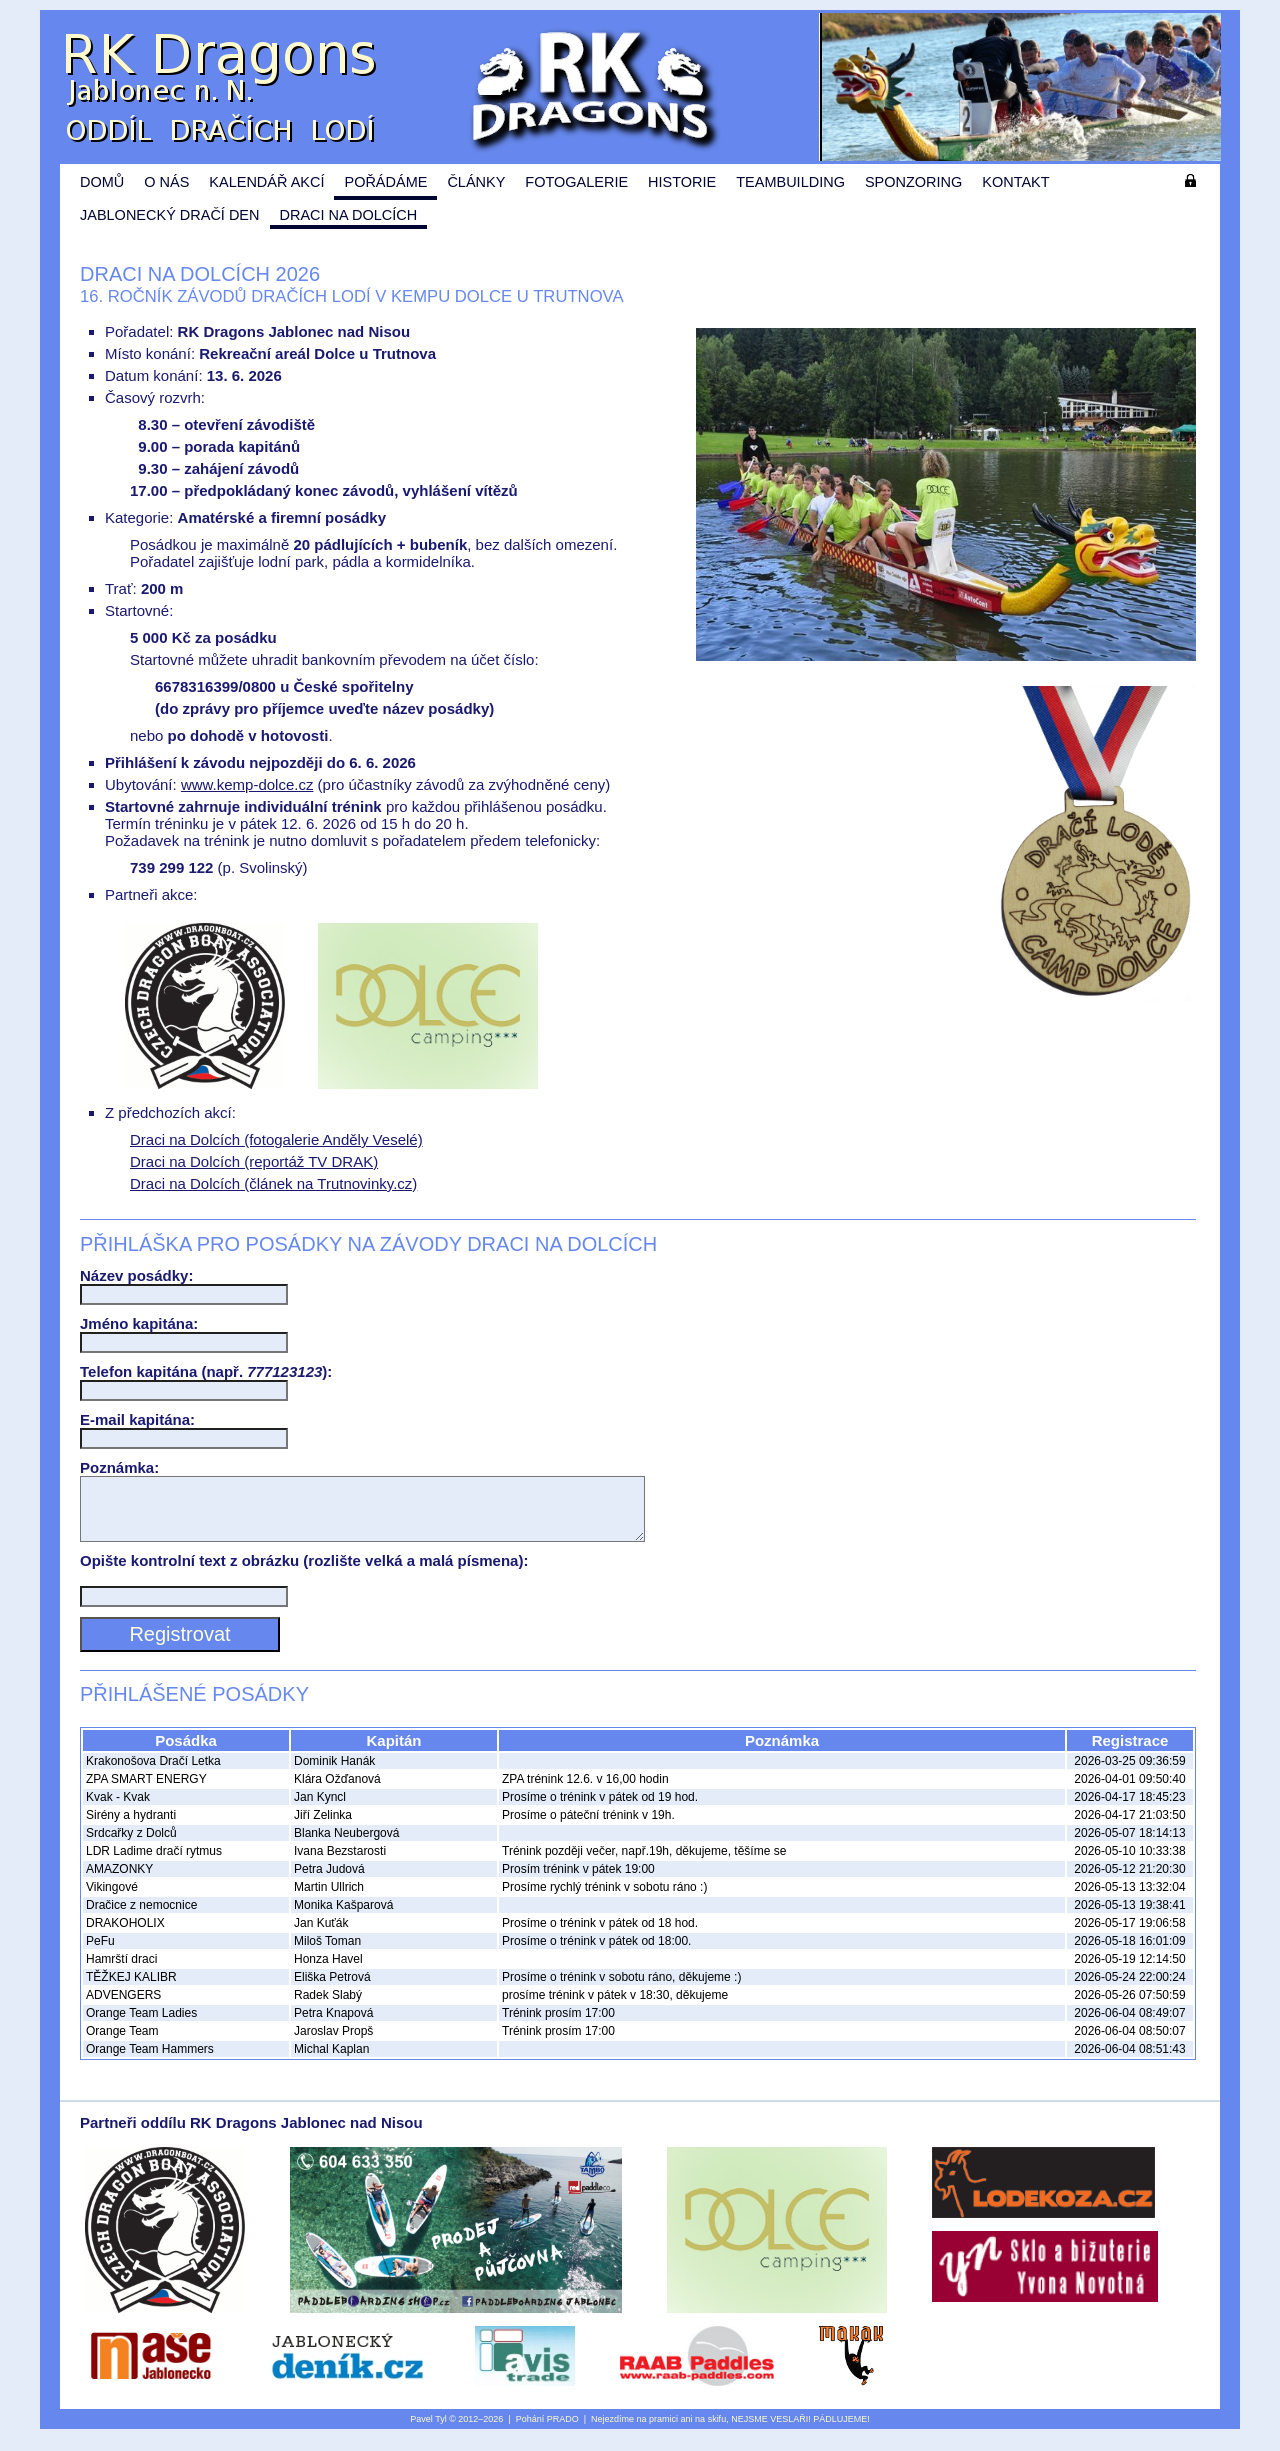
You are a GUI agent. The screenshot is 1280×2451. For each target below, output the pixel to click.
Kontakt (1015, 182)
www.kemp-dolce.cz (247, 784)
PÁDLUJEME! (841, 2431)
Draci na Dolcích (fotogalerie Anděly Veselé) (276, 1139)
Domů (102, 182)
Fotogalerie (576, 182)
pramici (663, 2431)
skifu (717, 2431)
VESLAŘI (789, 2431)
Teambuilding (790, 182)
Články (476, 182)
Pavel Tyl (428, 2431)
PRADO (563, 2431)
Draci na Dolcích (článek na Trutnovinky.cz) (273, 1183)
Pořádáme (385, 182)
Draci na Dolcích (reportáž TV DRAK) (254, 1161)
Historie (682, 182)
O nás (166, 182)
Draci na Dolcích (349, 215)
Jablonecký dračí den (170, 215)
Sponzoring (913, 182)
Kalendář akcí (266, 182)
